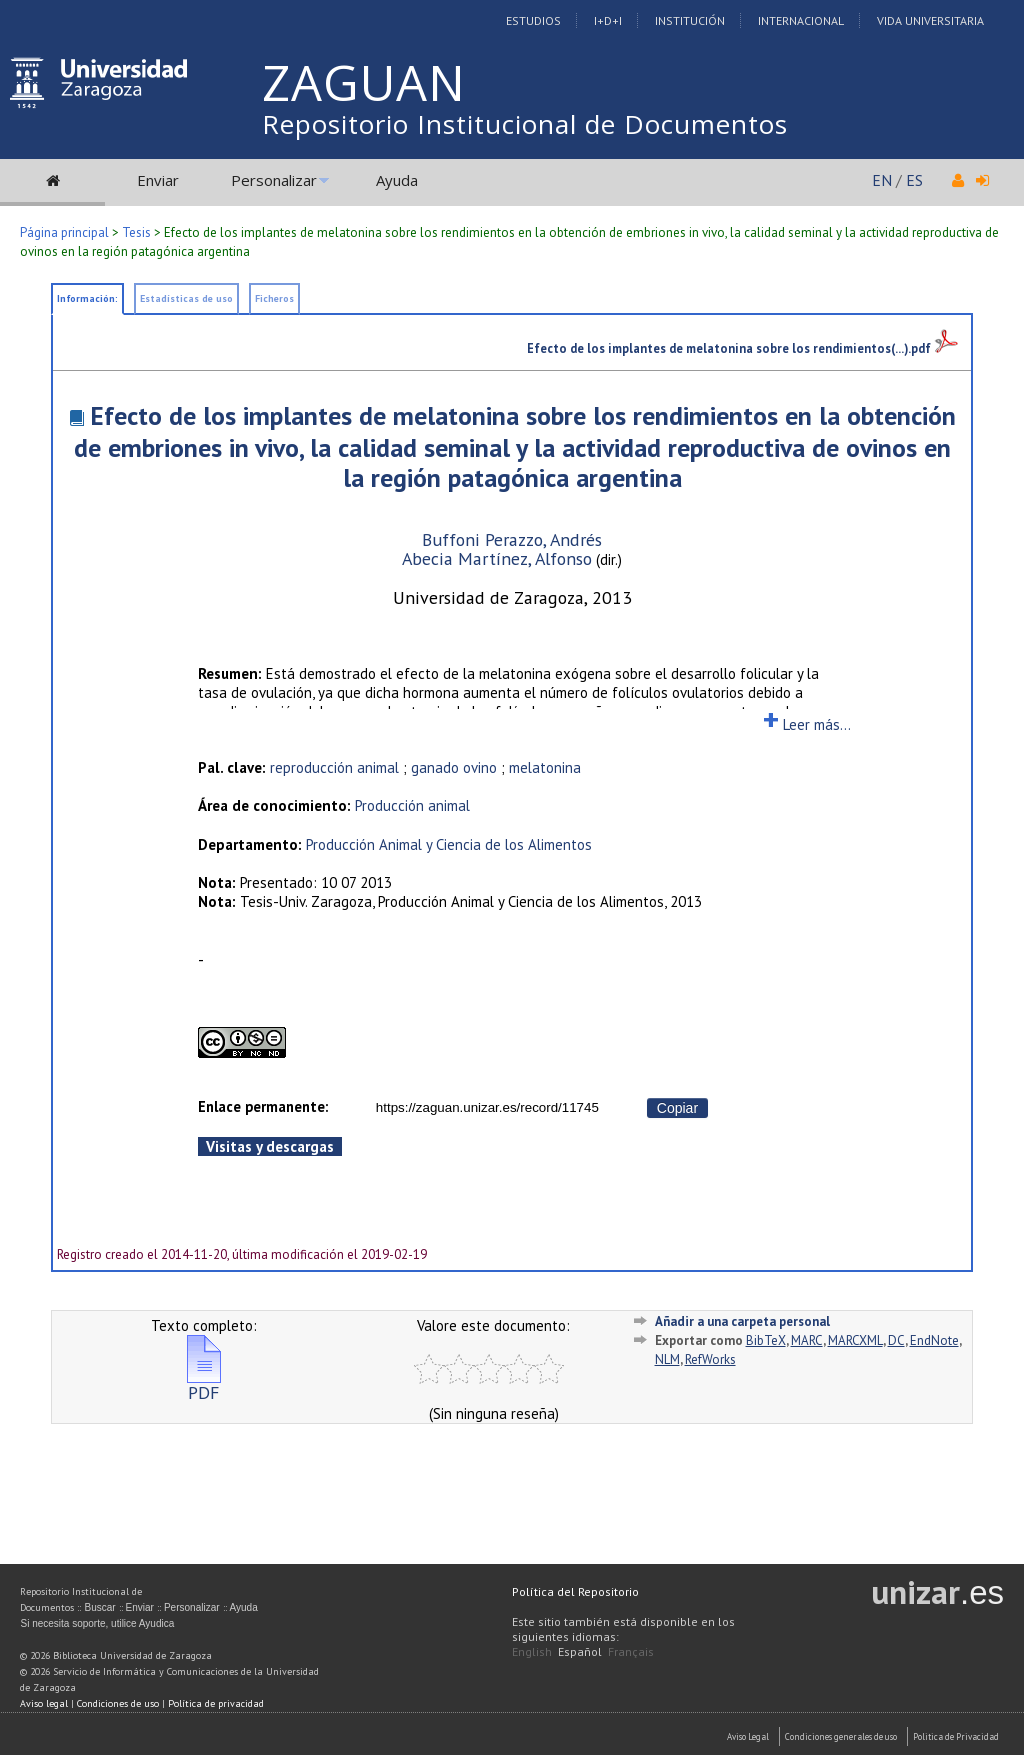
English (532, 1651)
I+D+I (608, 20)
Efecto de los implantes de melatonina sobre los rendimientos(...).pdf (742, 348)
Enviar (158, 180)
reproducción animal (334, 767)
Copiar (677, 1108)
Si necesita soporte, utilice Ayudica (97, 1623)
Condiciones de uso (118, 1703)
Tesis (136, 232)
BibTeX (766, 1340)
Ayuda (397, 180)
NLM (667, 1359)
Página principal (64, 232)
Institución (690, 20)
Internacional (801, 20)
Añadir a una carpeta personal (742, 1321)
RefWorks (710, 1359)
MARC (807, 1340)
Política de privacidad (216, 1703)
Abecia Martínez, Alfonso (497, 558)
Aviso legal (44, 1703)
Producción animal (412, 805)
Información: (87, 298)
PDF (204, 1384)
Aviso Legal (748, 1736)
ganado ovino (454, 767)
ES (914, 180)
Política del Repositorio (575, 1591)
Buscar (99, 1607)
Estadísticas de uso (186, 298)
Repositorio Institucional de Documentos (525, 124)
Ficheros (274, 298)
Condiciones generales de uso (841, 1736)
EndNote (934, 1340)
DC (896, 1340)
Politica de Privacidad (956, 1736)
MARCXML (855, 1340)
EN (882, 180)
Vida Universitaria (930, 20)
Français (631, 1651)
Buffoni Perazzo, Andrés (512, 539)
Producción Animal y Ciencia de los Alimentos (449, 844)
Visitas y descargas (270, 1146)
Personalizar (274, 180)
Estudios (533, 20)
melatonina (545, 767)
